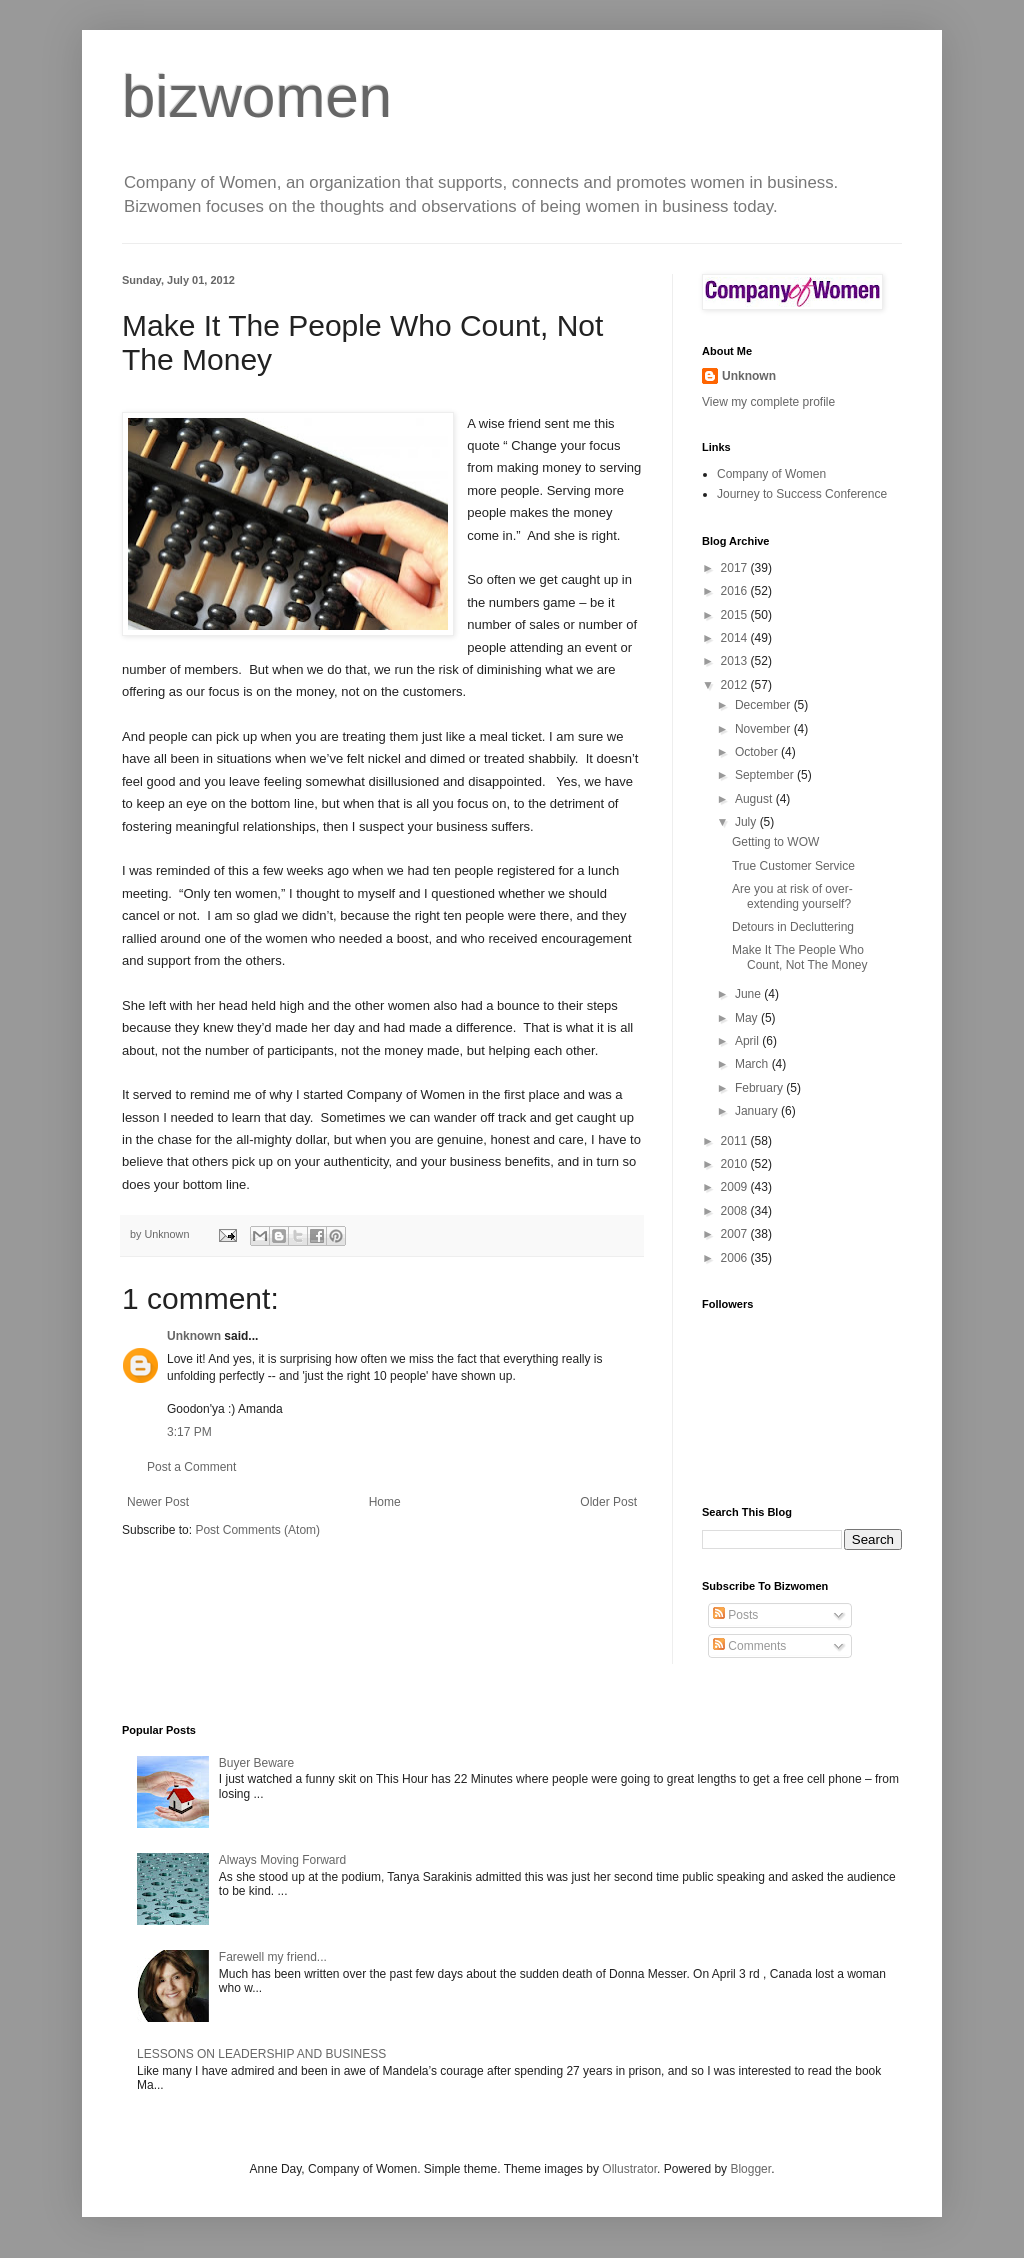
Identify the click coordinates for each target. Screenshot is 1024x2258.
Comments (749, 1646)
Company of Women (771, 474)
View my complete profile (768, 402)
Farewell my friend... (273, 1957)
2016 (736, 591)
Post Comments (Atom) (257, 1530)
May (748, 1018)
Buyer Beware (256, 1763)
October (758, 752)
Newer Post (158, 1502)
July (747, 822)
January (758, 1111)
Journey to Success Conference (802, 494)
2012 (736, 685)
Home (385, 1502)
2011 (736, 1141)
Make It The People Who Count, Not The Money (800, 957)
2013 (736, 661)
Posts (735, 1615)
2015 (736, 615)
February (760, 1088)
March (753, 1064)
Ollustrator (629, 2169)
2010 (736, 1164)
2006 (736, 1258)
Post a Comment (191, 1467)
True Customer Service (793, 866)
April (748, 1041)
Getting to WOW (775, 842)
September (766, 775)
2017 (736, 568)
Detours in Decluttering (793, 927)
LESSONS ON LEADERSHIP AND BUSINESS (261, 2054)
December (764, 705)
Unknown (194, 1336)
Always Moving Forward (282, 1860)
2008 (736, 1211)
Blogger (750, 2169)
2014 (736, 638)
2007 (736, 1234)
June (749, 994)
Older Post (608, 1502)
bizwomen (257, 96)
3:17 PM (189, 1432)
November (764, 729)
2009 (736, 1187)
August (755, 799)
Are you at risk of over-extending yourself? (792, 896)
